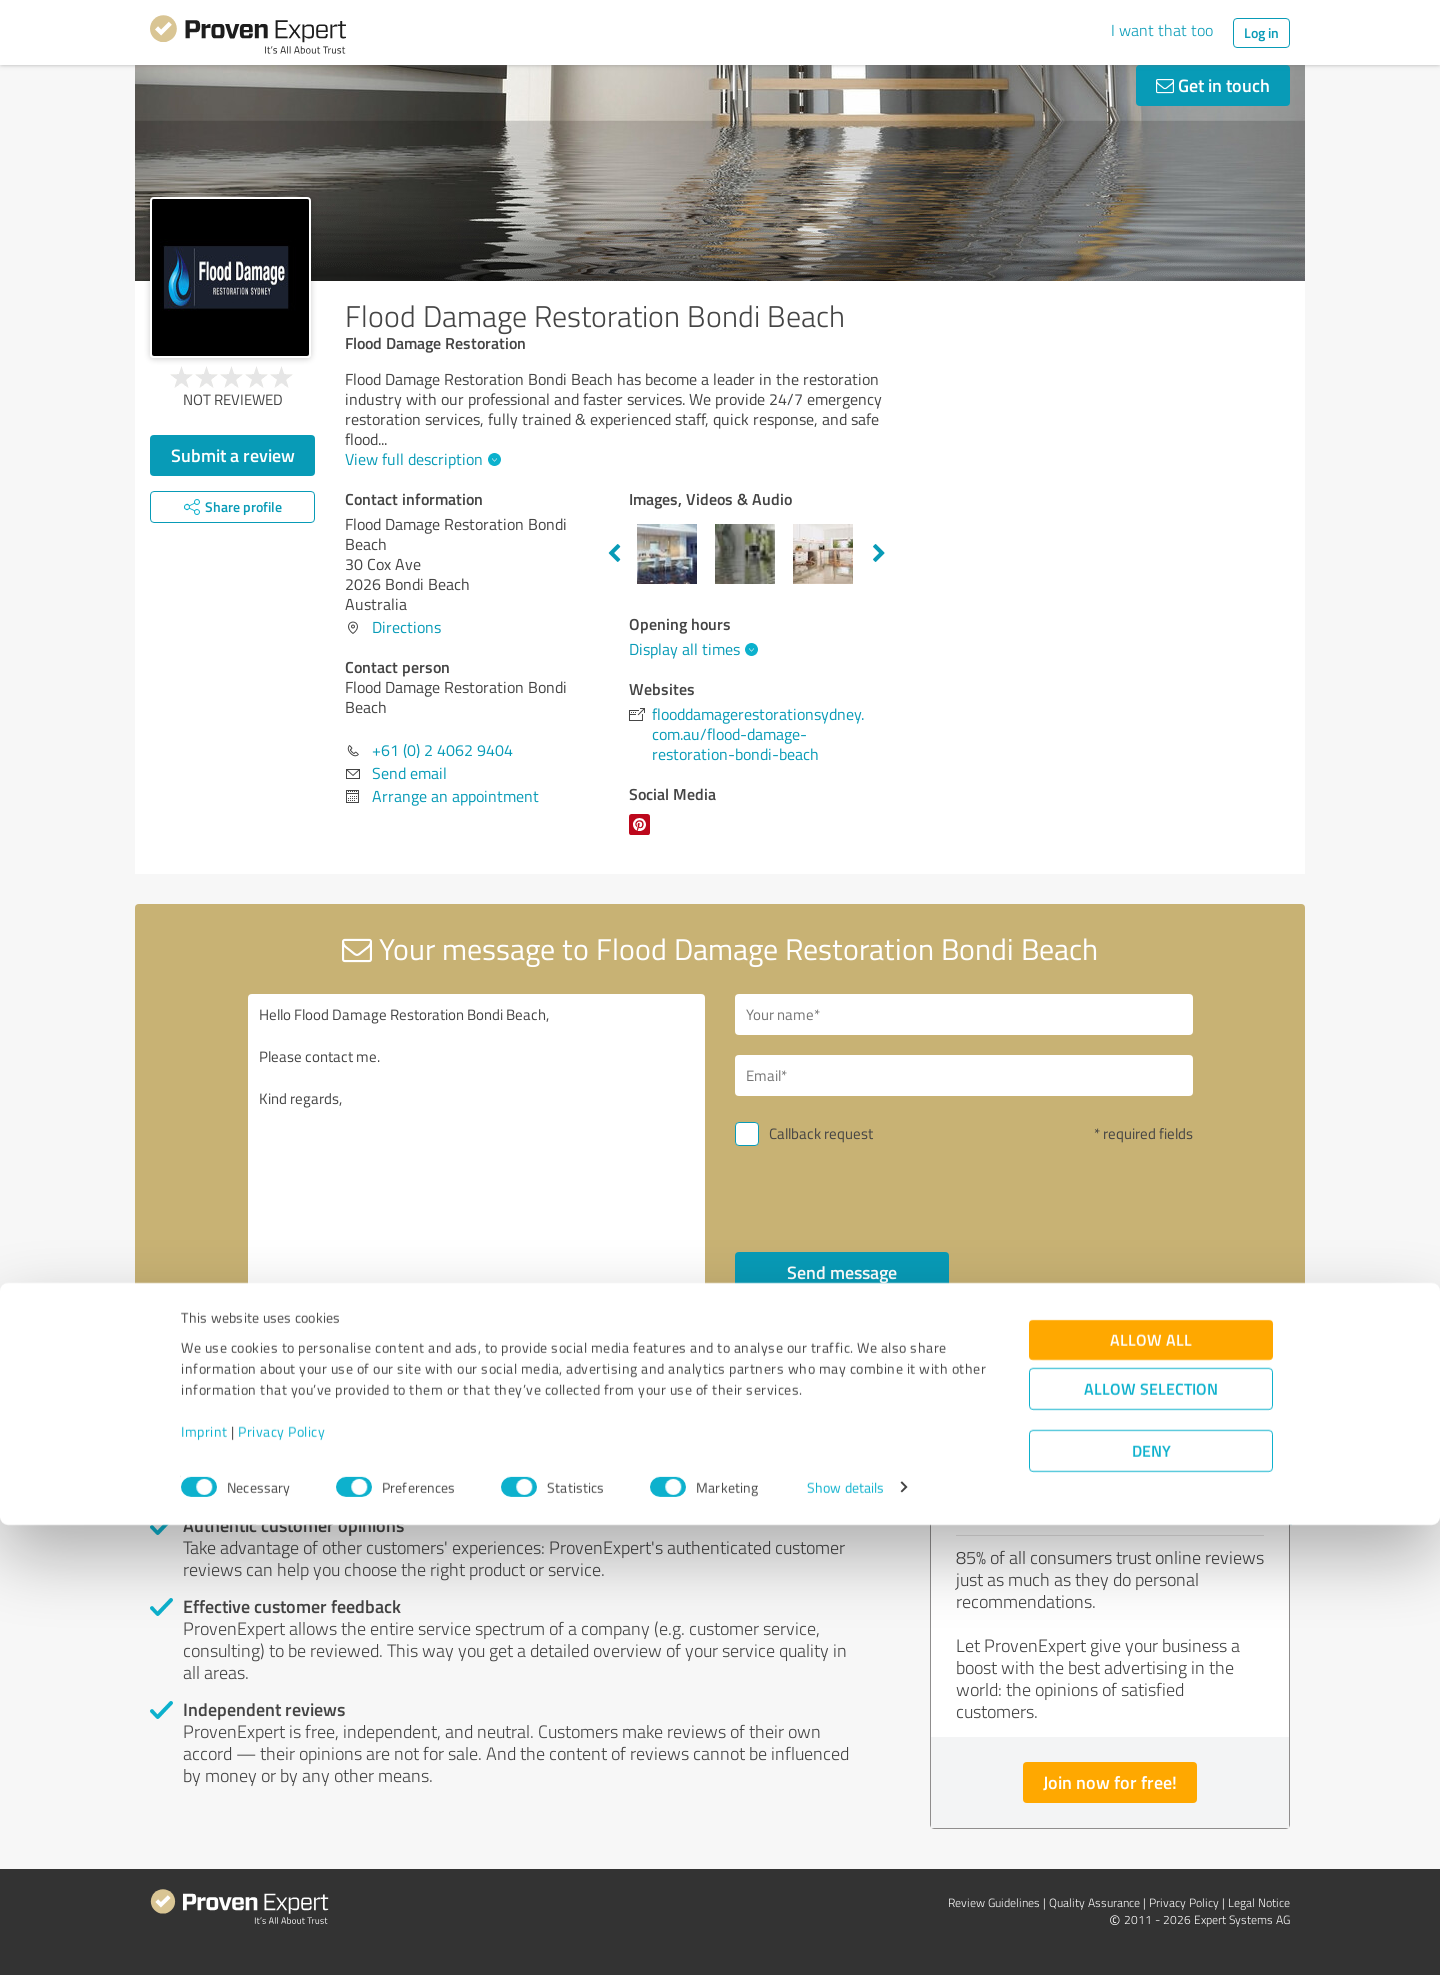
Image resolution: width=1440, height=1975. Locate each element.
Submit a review (233, 455)
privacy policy (856, 1325)
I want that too (1162, 30)
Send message (842, 1272)
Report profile (531, 1413)
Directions (406, 627)
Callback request (821, 1133)
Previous (614, 554)
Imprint (204, 1881)
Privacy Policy (281, 1881)
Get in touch (1213, 85)
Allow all (1151, 1789)
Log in (1261, 32)
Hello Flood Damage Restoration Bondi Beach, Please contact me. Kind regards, (477, 1166)
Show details (845, 1937)
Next (879, 554)
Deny (1151, 1900)
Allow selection (1151, 1838)
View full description (420, 459)
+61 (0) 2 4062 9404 (442, 750)
